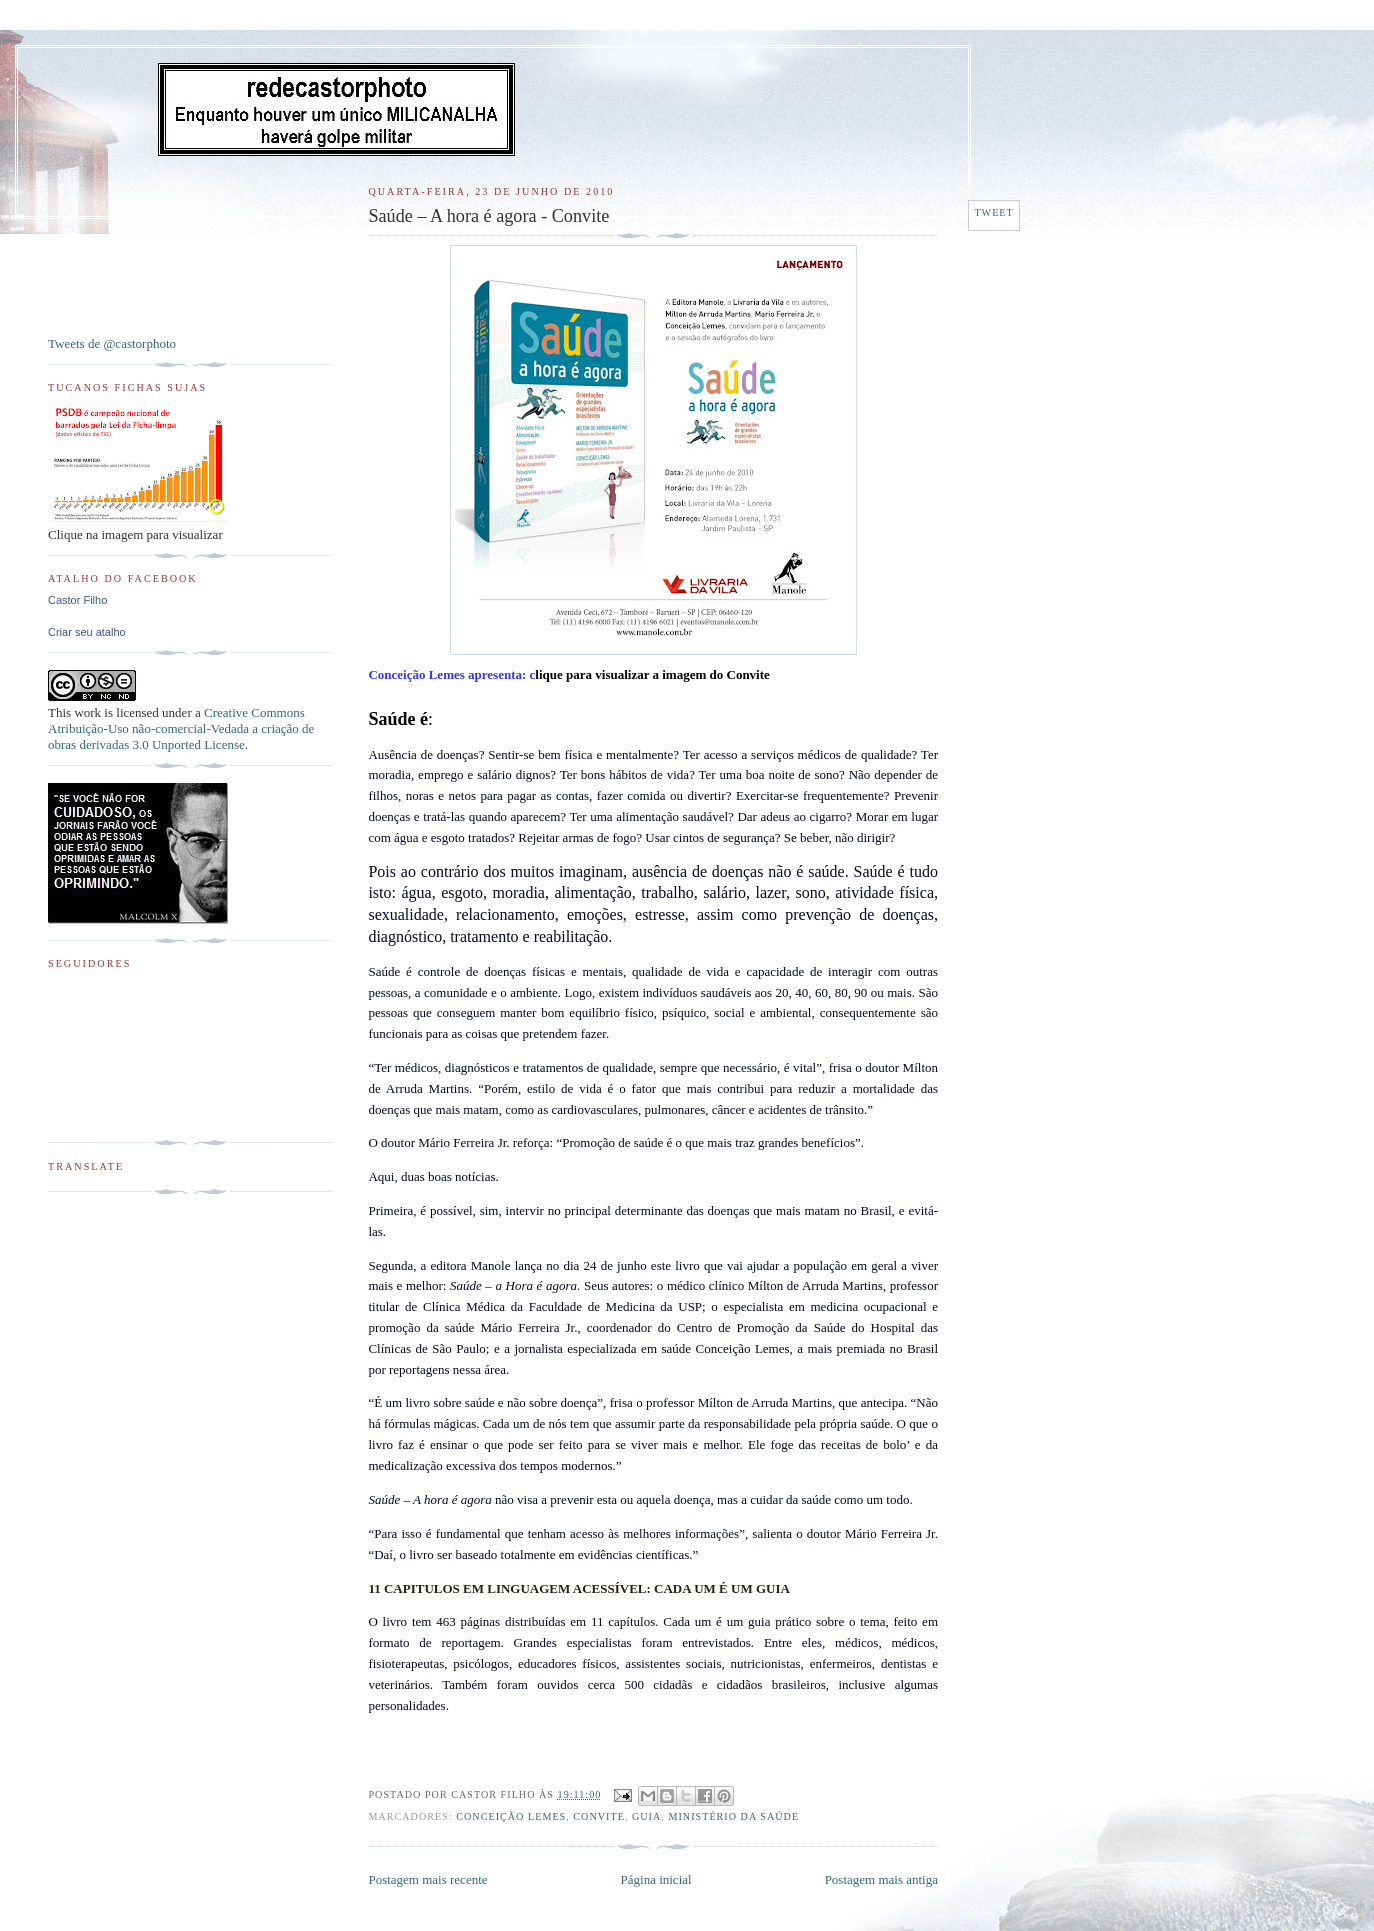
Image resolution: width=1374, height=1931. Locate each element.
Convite (599, 1816)
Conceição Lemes (511, 1816)
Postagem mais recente (427, 1879)
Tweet (993, 212)
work (87, 712)
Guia (646, 1816)
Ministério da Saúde (733, 1816)
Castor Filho (77, 600)
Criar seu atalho (87, 632)
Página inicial (656, 1879)
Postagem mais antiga (881, 1879)
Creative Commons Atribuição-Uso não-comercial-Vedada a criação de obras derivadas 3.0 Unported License (181, 728)
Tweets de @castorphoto (112, 343)
